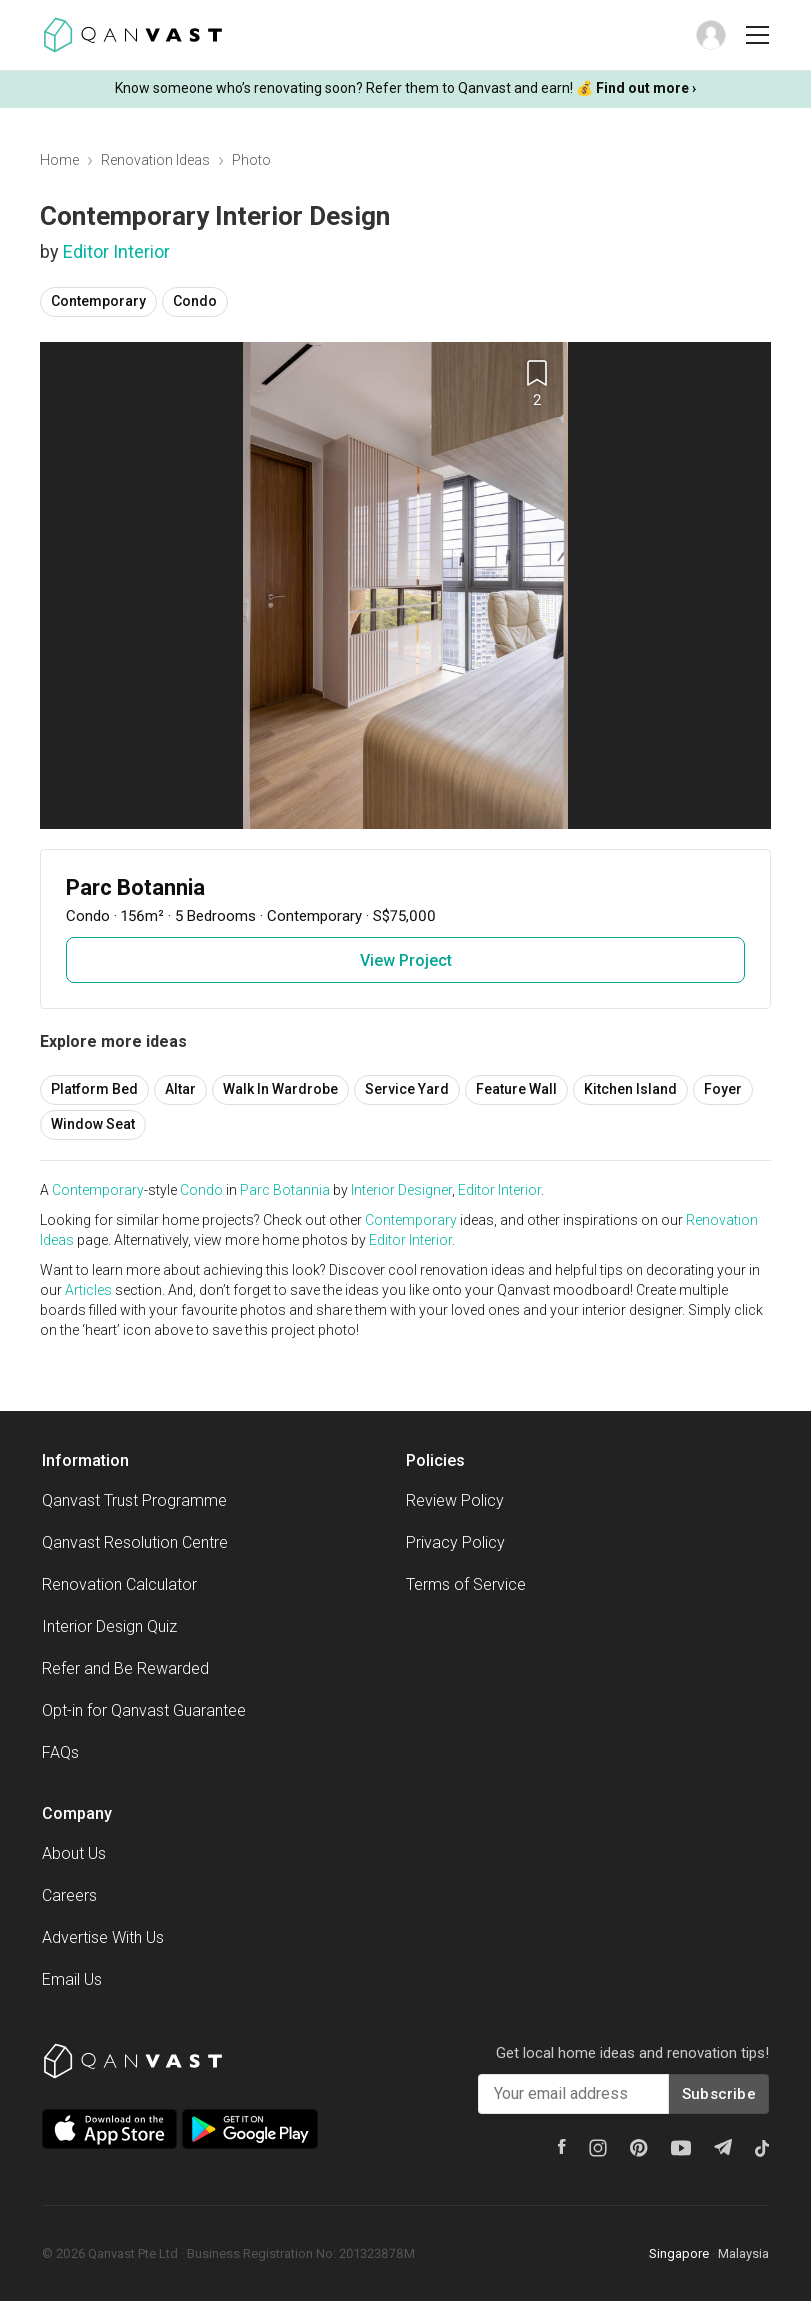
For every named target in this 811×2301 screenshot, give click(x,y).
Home (59, 160)
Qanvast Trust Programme (134, 1500)
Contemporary (98, 301)
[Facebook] (562, 2146)
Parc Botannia (285, 1190)
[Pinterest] (639, 2148)
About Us (74, 1853)
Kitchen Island (630, 1089)
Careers (69, 1895)
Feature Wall (516, 1089)
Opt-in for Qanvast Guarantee (144, 1710)
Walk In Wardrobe (280, 1089)
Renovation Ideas (155, 160)
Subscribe (719, 2094)
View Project (406, 960)
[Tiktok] (762, 2148)
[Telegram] (723, 2147)
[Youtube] (681, 2148)
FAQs (60, 1752)
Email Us (72, 1979)
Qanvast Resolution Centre (135, 1542)
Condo (195, 301)
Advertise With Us (103, 1937)
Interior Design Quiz (109, 1626)
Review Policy (455, 1500)
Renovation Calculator (119, 1584)
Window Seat (93, 1124)
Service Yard (407, 1089)
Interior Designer (401, 1190)
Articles (88, 1290)
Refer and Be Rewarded (125, 1668)
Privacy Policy (455, 1542)
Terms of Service (466, 1584)
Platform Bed (94, 1089)
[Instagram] (598, 2148)
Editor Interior (116, 251)
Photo (251, 160)
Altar (180, 1089)
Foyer (723, 1089)
